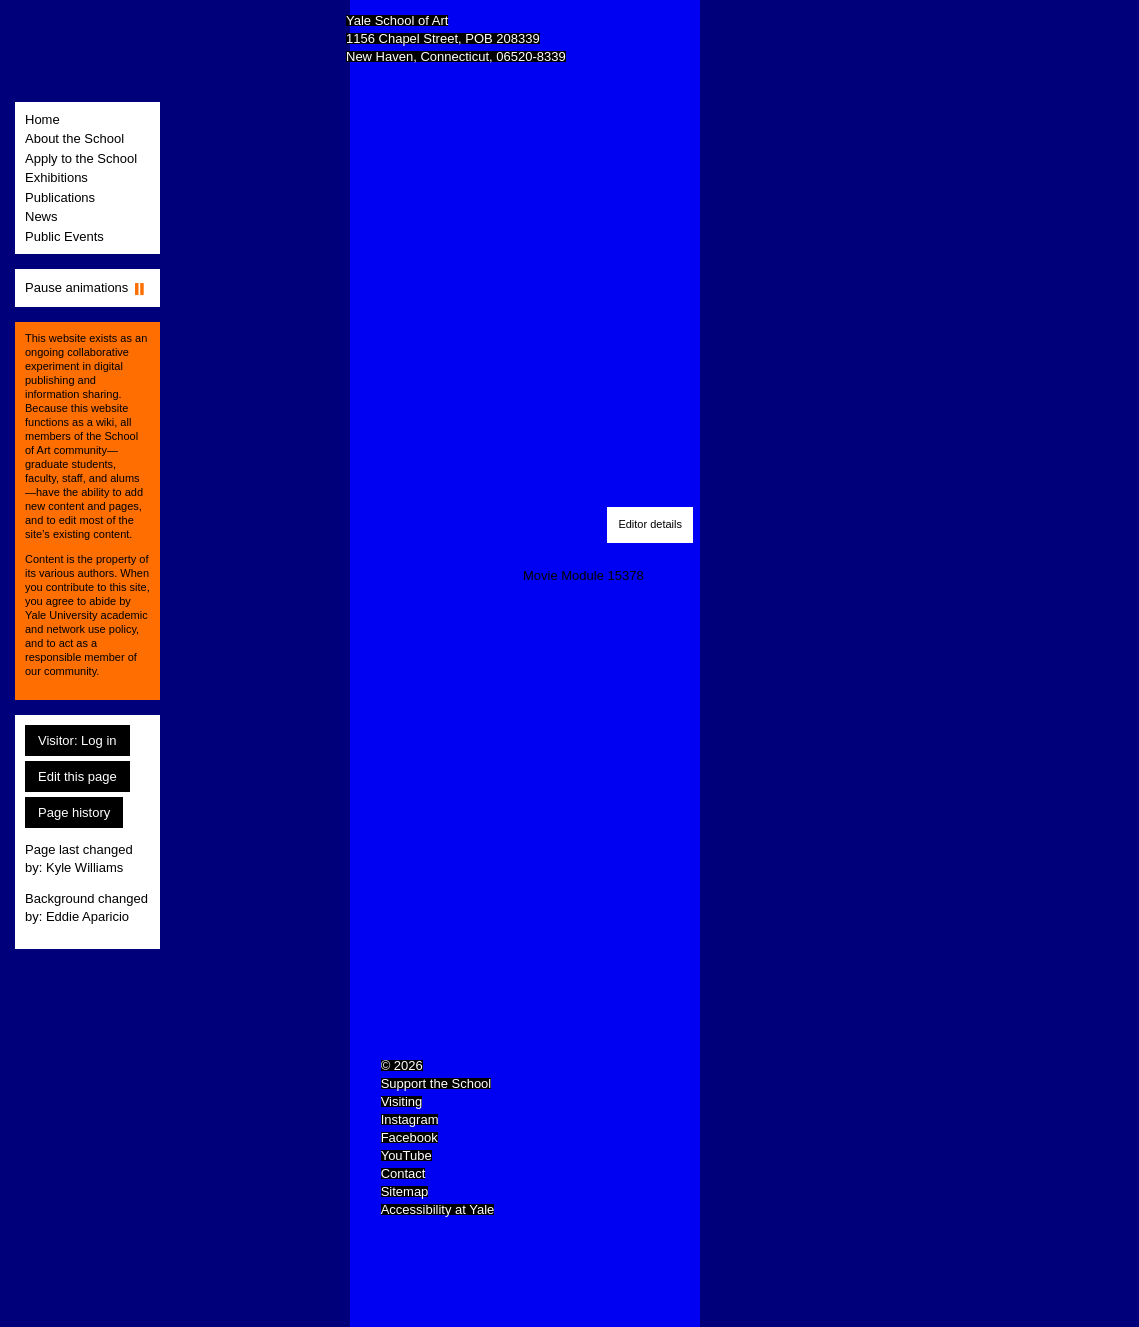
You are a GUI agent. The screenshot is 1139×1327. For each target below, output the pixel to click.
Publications (60, 197)
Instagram (410, 1119)
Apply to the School (81, 158)
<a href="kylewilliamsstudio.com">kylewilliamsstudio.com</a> (434, 302)
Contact (403, 1173)
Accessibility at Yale (438, 1209)
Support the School (436, 1083)
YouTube (406, 1155)
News (41, 216)
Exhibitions (56, 177)
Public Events (64, 236)
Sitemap (405, 1191)
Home (42, 119)
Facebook (409, 1137)
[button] (650, 525)
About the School (74, 138)
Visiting (402, 1101)
